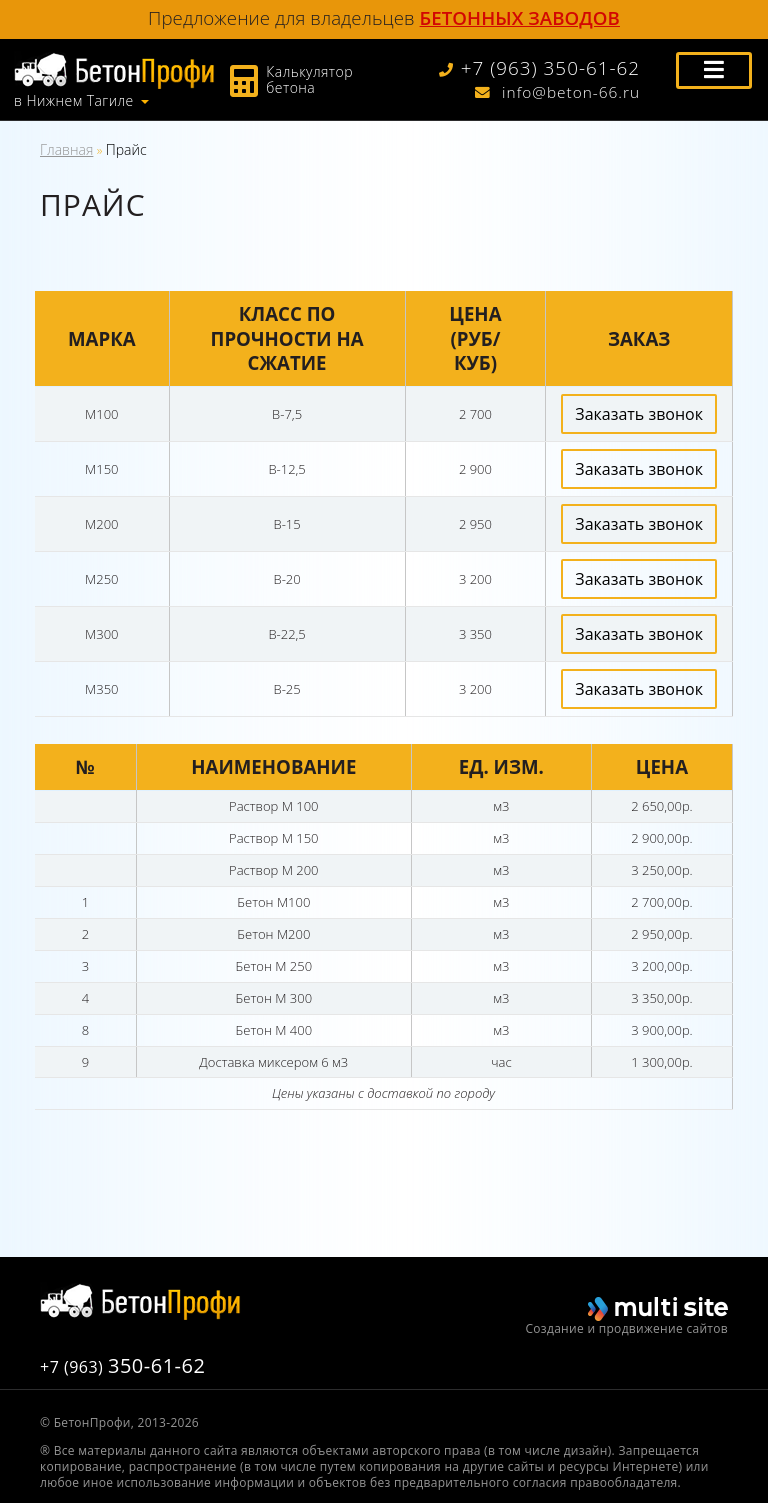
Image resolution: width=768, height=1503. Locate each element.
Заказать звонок (639, 414)
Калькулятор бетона (309, 79)
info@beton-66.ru (557, 93)
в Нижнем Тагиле (74, 101)
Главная (66, 149)
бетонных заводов (520, 17)
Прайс (126, 149)
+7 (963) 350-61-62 (540, 68)
